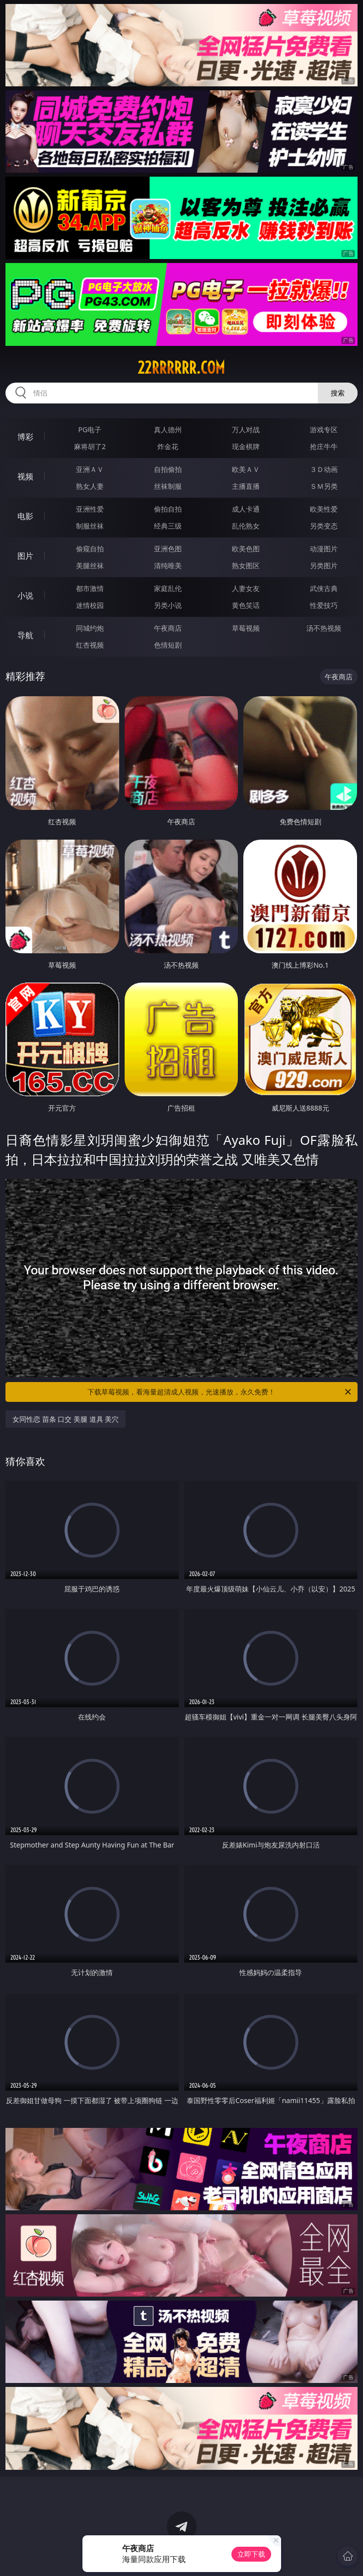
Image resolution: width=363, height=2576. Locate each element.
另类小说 (168, 605)
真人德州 (168, 429)
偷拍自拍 (168, 509)
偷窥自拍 (90, 548)
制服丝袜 (90, 525)
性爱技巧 (324, 605)
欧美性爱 (324, 509)
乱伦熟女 (246, 525)
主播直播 (246, 486)
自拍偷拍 (168, 469)
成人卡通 (246, 509)
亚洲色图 (168, 548)
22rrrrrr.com (181, 368)
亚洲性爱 (90, 509)
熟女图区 (246, 565)
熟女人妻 (90, 486)
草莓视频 (246, 628)
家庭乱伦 (168, 588)
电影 (25, 516)
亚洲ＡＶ (90, 469)
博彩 (25, 436)
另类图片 (324, 565)
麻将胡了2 (90, 446)
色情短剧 (168, 645)
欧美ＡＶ (246, 469)
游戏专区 (324, 429)
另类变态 (324, 525)
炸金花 (167, 446)
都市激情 (90, 588)
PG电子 (90, 429)
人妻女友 (246, 588)
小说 (25, 595)
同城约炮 (90, 628)
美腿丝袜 (90, 565)
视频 (25, 476)
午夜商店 (168, 628)
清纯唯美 (168, 565)
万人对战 (246, 429)
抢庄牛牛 (324, 446)
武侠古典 (324, 588)
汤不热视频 (323, 628)
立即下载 (251, 2554)
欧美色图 (246, 548)
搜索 (338, 392)
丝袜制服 (168, 486)
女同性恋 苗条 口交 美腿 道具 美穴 (65, 1419)
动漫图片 (324, 548)
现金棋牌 (246, 446)
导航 (25, 635)
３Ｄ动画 (324, 469)
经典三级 (168, 525)
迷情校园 (90, 605)
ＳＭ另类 (324, 486)
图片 (25, 555)
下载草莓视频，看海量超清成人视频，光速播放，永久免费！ (220, 1392)
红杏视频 (90, 645)
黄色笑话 (246, 605)
